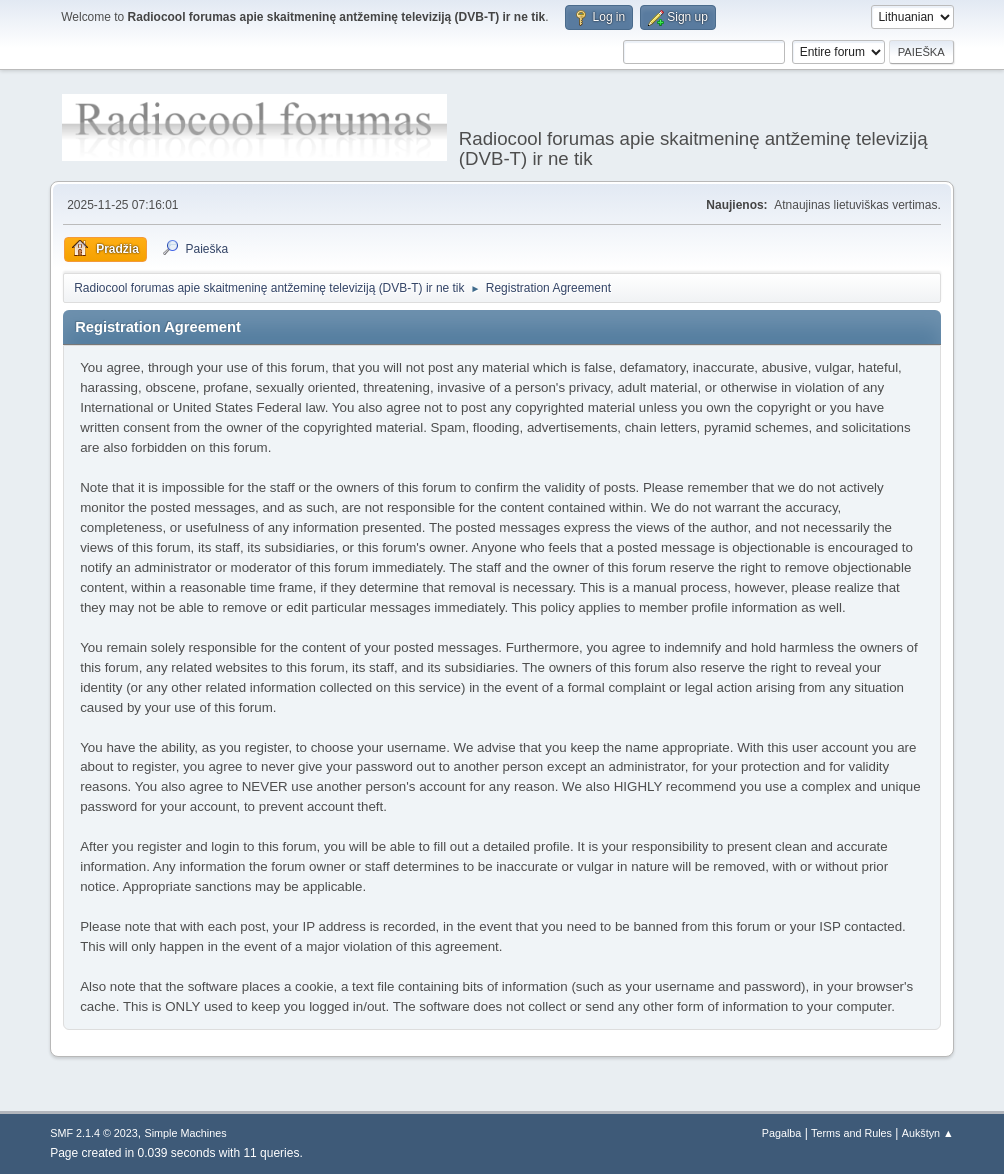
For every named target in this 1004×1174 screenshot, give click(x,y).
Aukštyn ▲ (928, 1133)
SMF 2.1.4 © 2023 (94, 1133)
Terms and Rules (851, 1133)
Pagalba (782, 1133)
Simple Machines (186, 1133)
